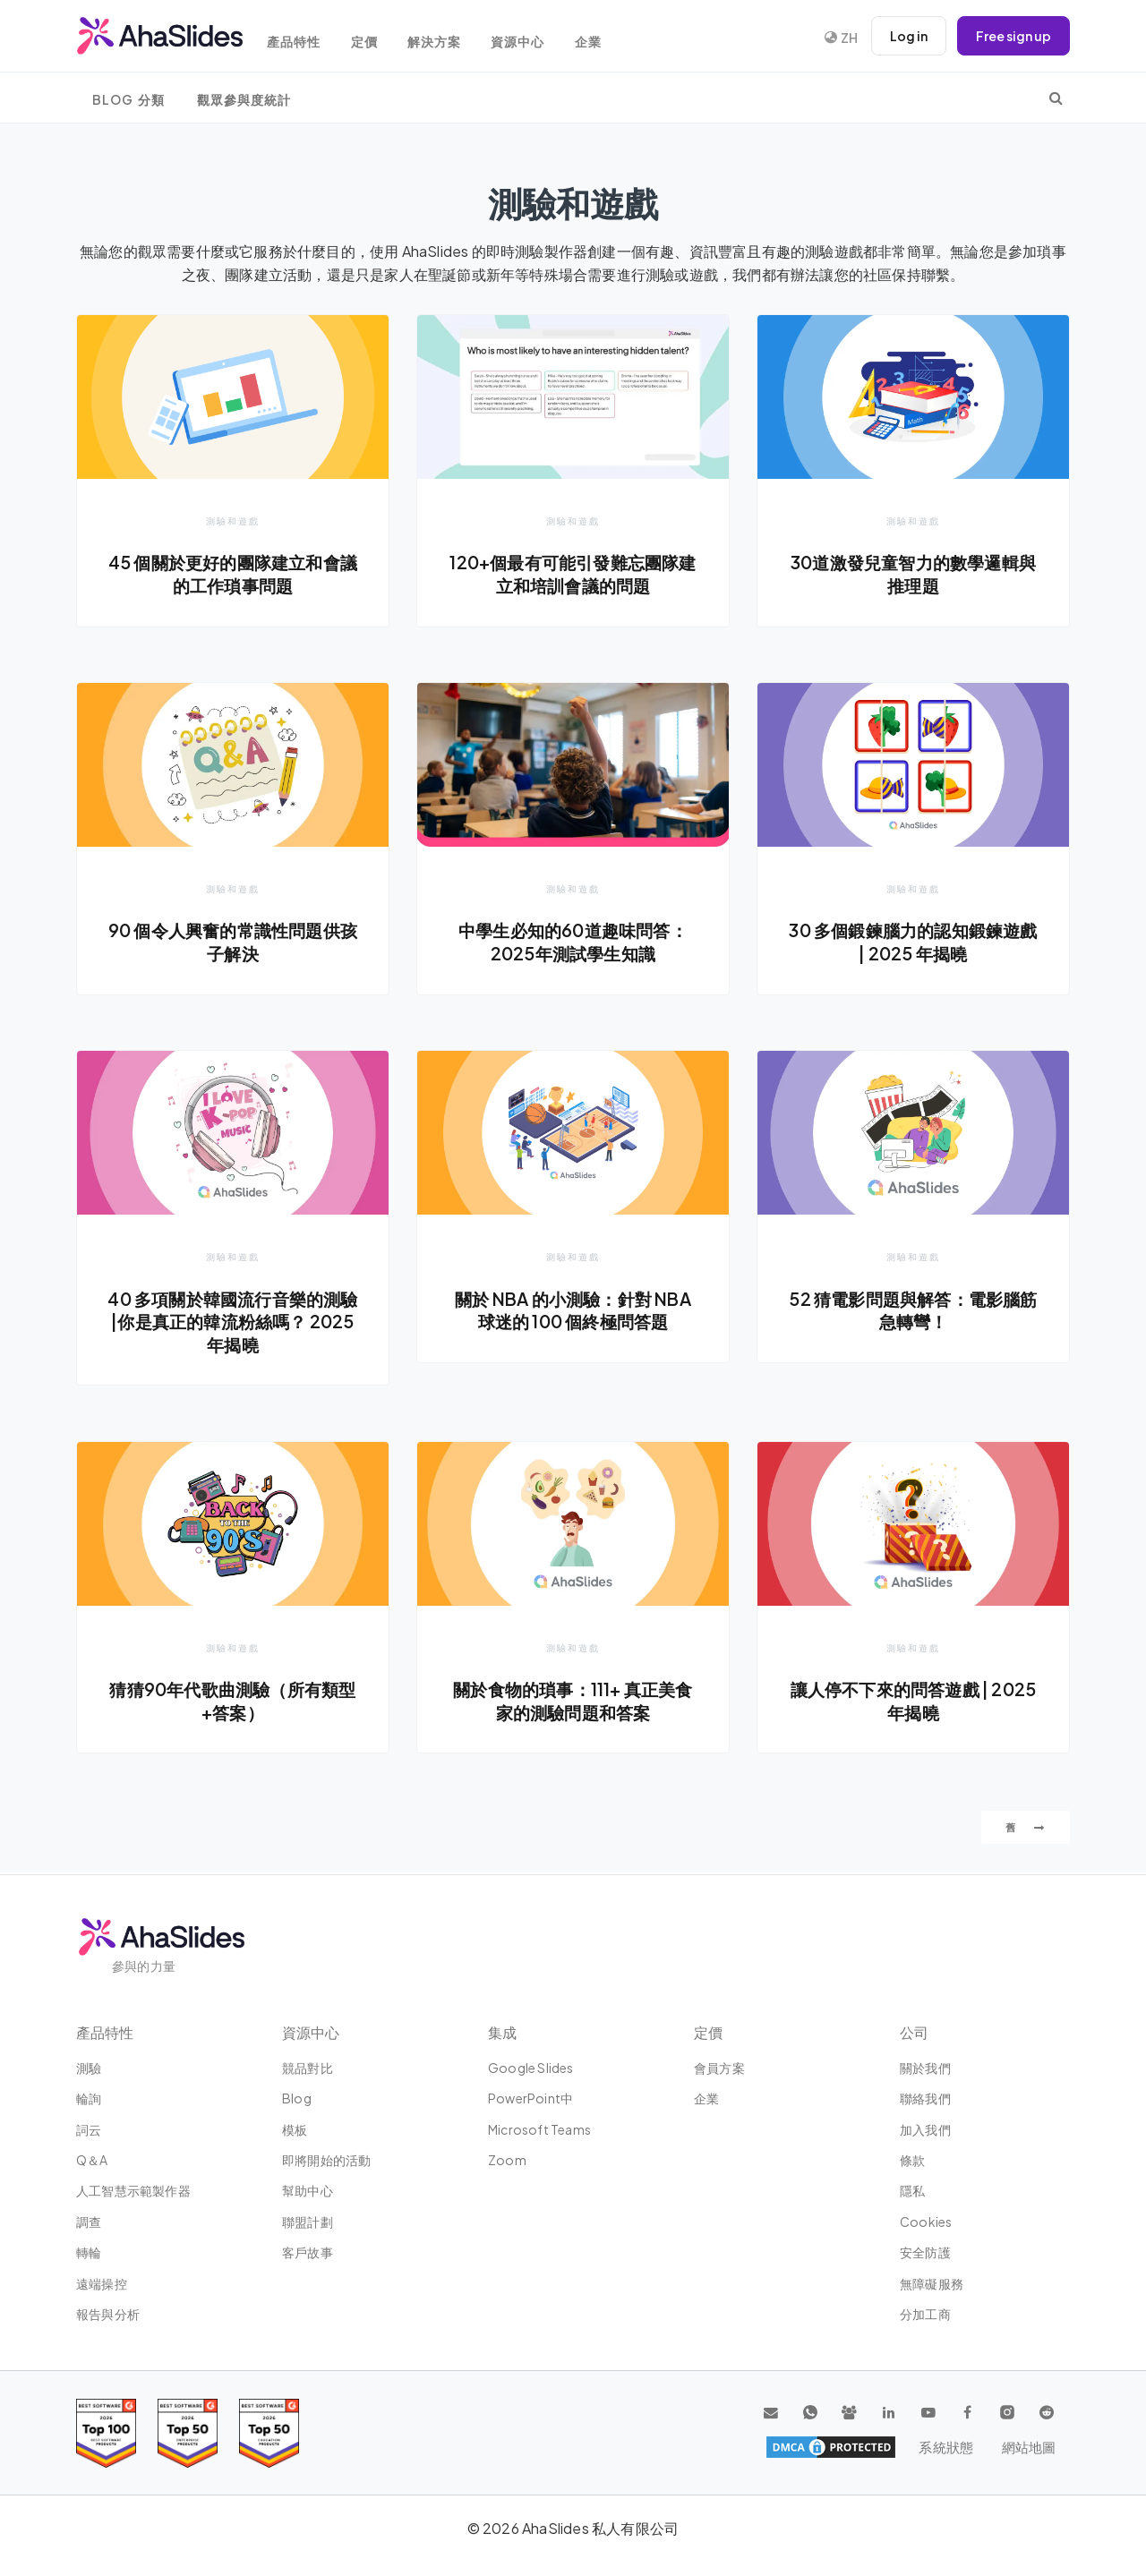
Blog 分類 (128, 99)
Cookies (926, 2221)
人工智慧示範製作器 (133, 2190)
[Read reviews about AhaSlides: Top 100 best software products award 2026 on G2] (106, 2433)
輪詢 (88, 2098)
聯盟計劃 (307, 2221)
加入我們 (925, 2129)
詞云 (88, 2129)
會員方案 (719, 2068)
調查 (88, 2221)
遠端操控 (101, 2283)
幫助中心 (307, 2190)
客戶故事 (307, 2252)
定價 (372, 38)
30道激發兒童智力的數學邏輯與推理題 (913, 573)
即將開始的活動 (326, 2160)
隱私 (912, 2190)
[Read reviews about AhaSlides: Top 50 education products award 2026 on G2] (188, 2433)
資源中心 (531, 38)
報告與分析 (108, 2314)
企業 (603, 38)
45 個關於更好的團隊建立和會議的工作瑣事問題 (232, 573)
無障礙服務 (931, 2283)
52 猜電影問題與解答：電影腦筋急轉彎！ (913, 1310)
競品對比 (307, 2068)
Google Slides (531, 2068)
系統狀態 (947, 2447)
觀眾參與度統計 (244, 99)
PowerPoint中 (530, 2098)
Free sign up (1013, 36)
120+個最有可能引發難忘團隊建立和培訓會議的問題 (572, 573)
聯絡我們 (925, 2098)
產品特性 (300, 38)
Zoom (507, 2160)
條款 (912, 2160)
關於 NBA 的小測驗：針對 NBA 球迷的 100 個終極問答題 (573, 1310)
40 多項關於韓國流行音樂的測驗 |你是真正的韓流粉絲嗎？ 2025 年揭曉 (232, 1321)
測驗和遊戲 (233, 520)
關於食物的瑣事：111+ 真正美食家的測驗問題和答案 (573, 1701)
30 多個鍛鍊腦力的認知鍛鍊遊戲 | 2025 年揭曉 (913, 942)
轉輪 (88, 2252)
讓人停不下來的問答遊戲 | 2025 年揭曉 (913, 1701)
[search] (1056, 97)
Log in (909, 36)
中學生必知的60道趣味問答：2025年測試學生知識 (573, 942)
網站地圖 (1027, 2447)
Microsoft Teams (539, 2129)
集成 (502, 2032)
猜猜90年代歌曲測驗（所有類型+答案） (233, 1701)
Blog (297, 2098)
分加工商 (925, 2314)
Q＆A (92, 2160)
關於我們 (925, 2068)
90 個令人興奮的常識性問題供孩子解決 (233, 942)
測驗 (88, 2068)
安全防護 (925, 2252)
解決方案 (445, 38)
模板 (294, 2129)
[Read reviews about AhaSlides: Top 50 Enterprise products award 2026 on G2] (269, 2433)
